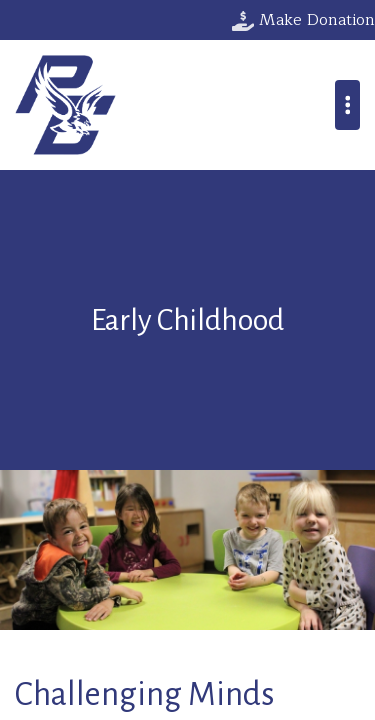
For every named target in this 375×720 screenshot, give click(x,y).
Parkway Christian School (65, 105)
